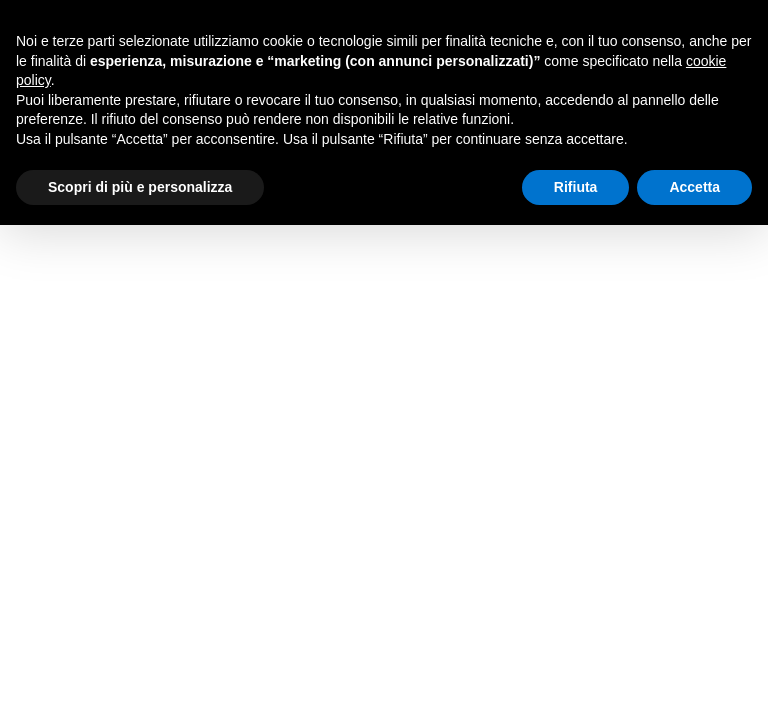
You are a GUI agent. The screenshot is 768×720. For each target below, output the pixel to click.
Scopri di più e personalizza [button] (140, 187)
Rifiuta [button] (576, 187)
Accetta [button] (694, 187)
